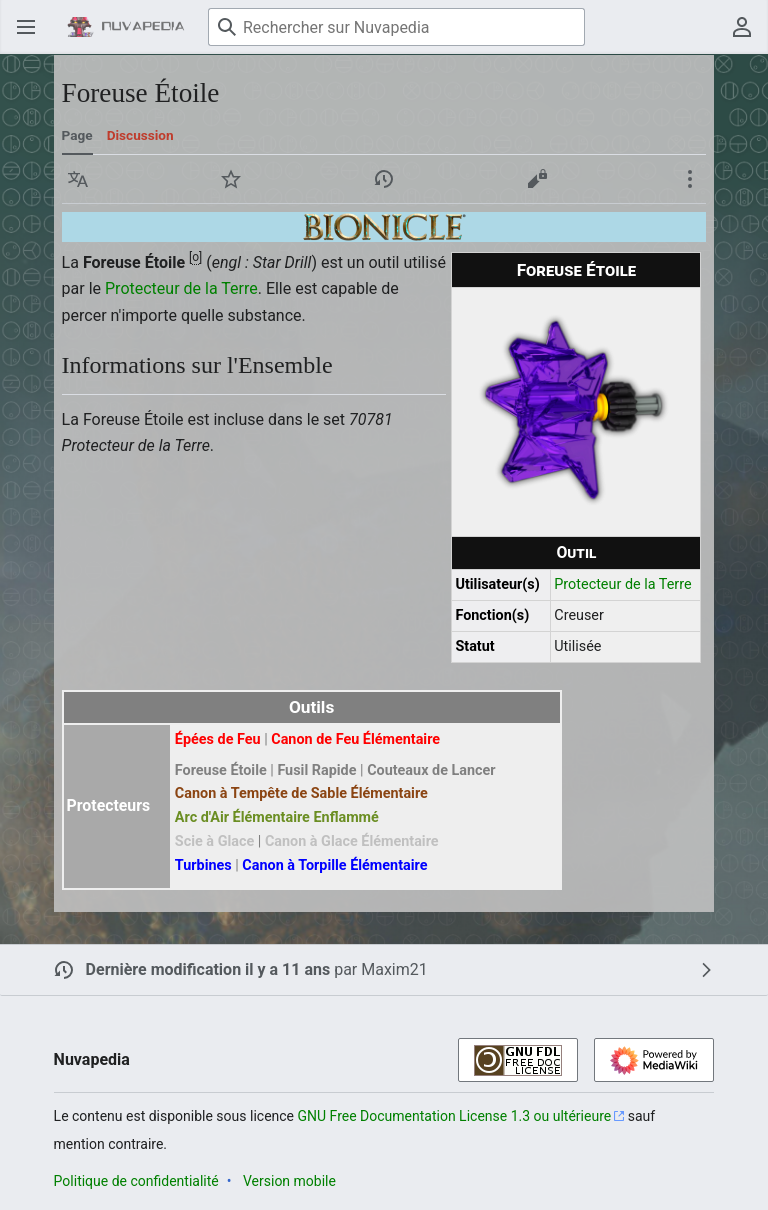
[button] (78, 179)
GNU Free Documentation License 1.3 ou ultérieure (455, 1116)
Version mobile (289, 1181)
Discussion (140, 135)
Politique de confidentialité (136, 1181)
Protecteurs (109, 805)
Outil (576, 552)
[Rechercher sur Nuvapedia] (396, 27)
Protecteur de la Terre (622, 584)
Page (77, 135)
